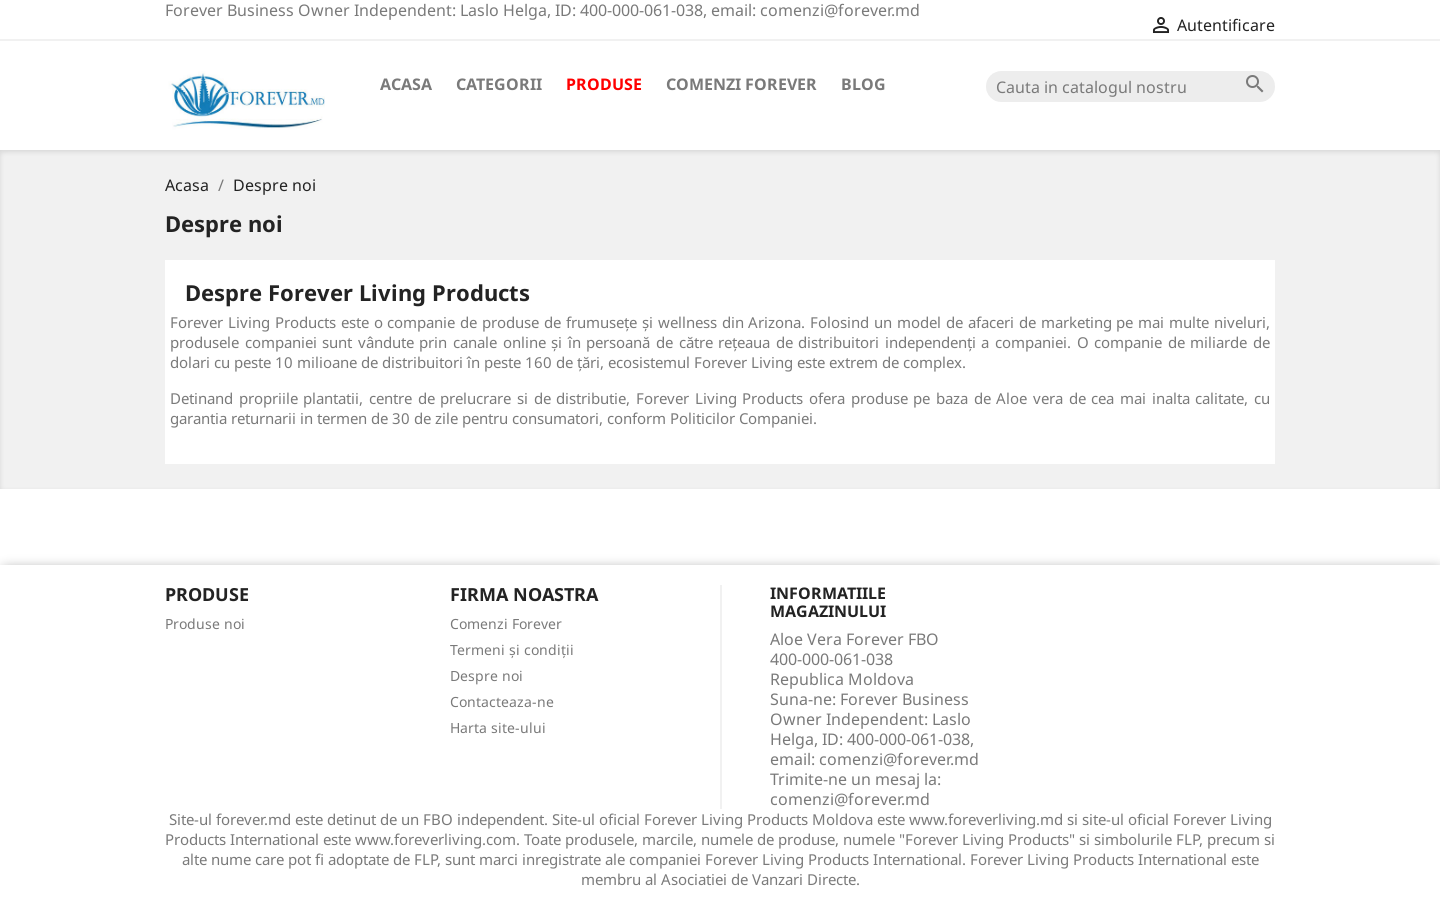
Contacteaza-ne (502, 701)
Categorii (499, 84)
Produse (604, 84)
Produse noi (205, 623)
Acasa (406, 84)
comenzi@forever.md (850, 799)
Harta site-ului (498, 727)
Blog (863, 84)
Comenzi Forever (741, 84)
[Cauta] (1130, 86)
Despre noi (486, 675)
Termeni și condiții (512, 649)
